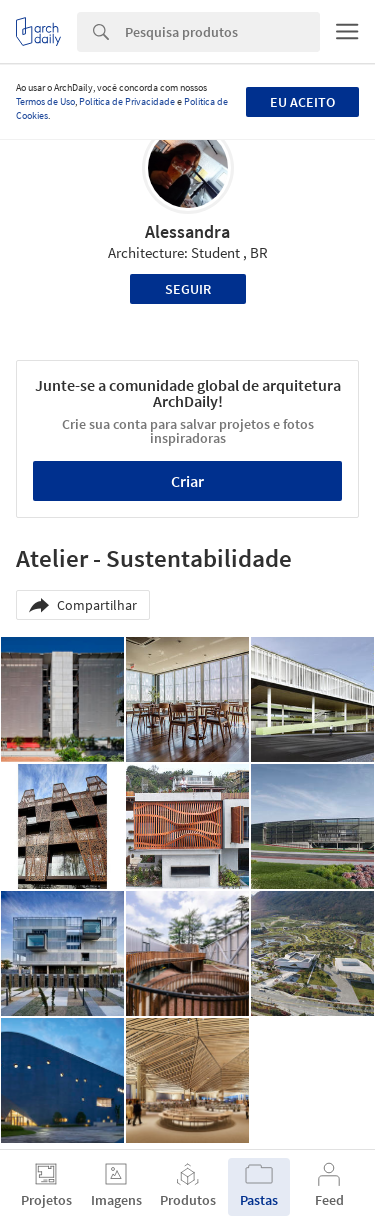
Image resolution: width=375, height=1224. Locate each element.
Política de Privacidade (127, 101)
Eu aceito (302, 102)
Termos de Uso (45, 101)
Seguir (188, 289)
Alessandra (187, 231)
